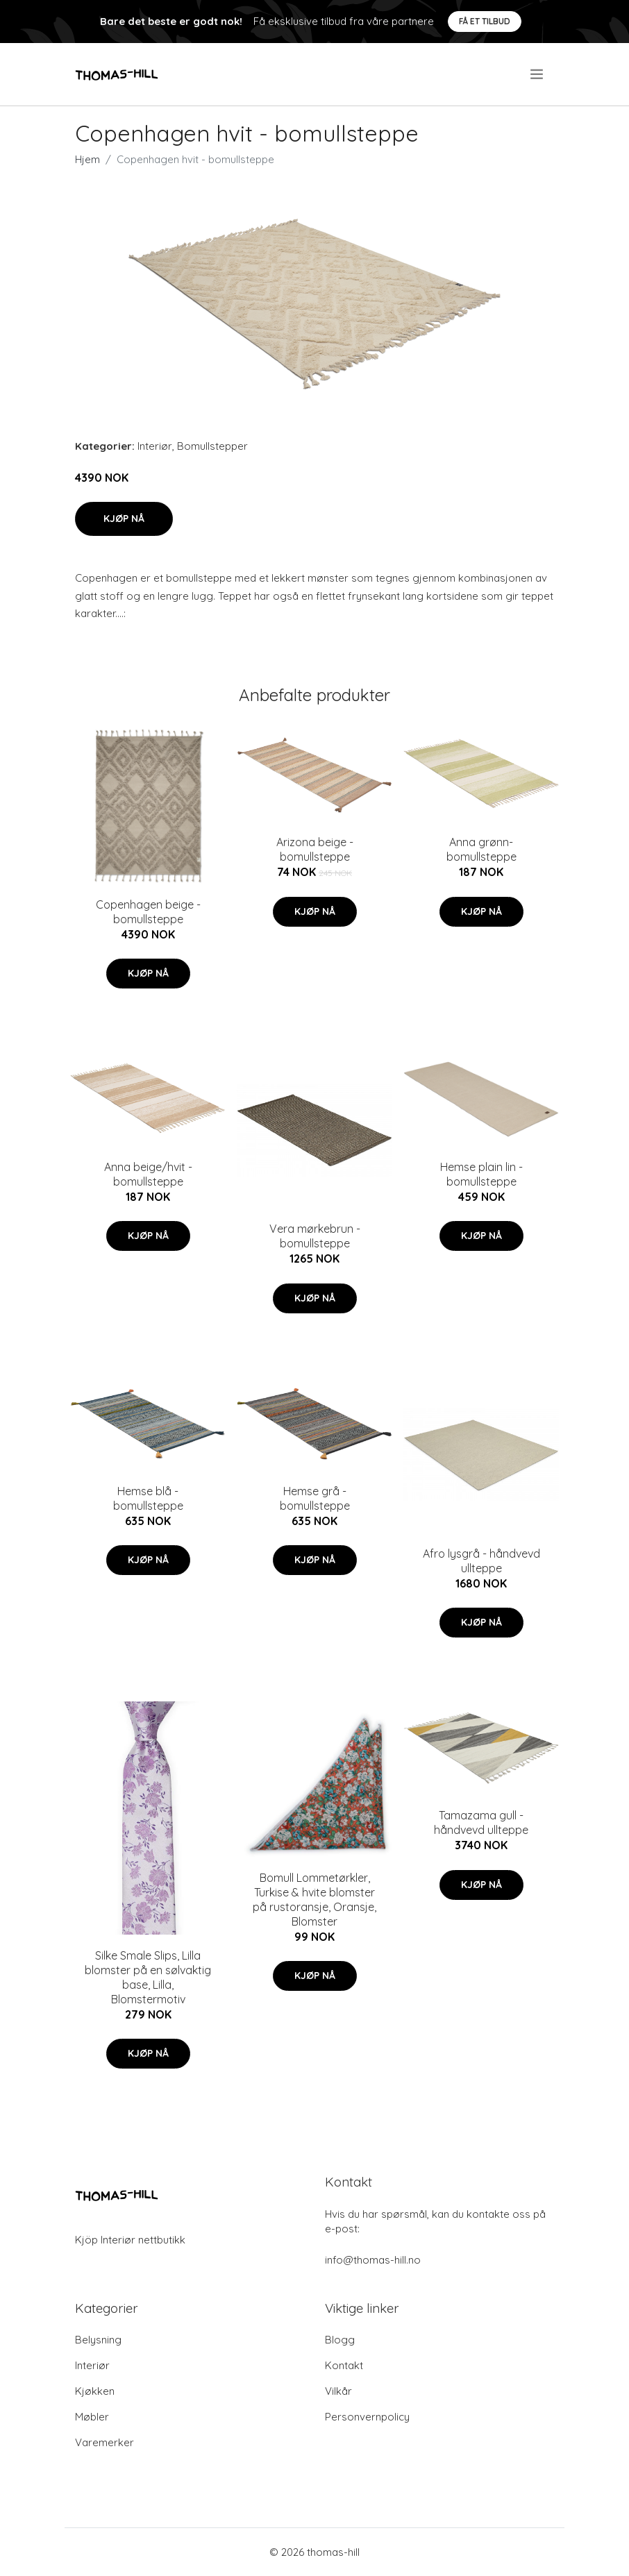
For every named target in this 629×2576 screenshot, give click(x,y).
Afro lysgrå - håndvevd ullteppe (481, 1561)
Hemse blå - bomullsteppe (148, 1498)
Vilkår (338, 2391)
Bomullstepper (212, 446)
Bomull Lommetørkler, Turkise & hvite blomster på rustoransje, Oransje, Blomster (314, 1899)
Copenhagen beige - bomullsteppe (148, 912)
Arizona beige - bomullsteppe (314, 849)
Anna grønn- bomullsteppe (481, 849)
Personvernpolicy (367, 2416)
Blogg (340, 2339)
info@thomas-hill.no (373, 2259)
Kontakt (344, 2365)
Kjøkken (95, 2391)
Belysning (98, 2339)
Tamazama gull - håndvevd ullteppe (481, 1822)
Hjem (87, 159)
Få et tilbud (484, 21)
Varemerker (104, 2442)
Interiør (154, 446)
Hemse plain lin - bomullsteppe (481, 1174)
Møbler (92, 2416)
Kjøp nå (123, 518)
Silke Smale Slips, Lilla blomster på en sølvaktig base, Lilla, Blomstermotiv (148, 1977)
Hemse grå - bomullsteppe (315, 1498)
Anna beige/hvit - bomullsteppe (148, 1174)
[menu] (537, 74)
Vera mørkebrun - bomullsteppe (314, 1236)
